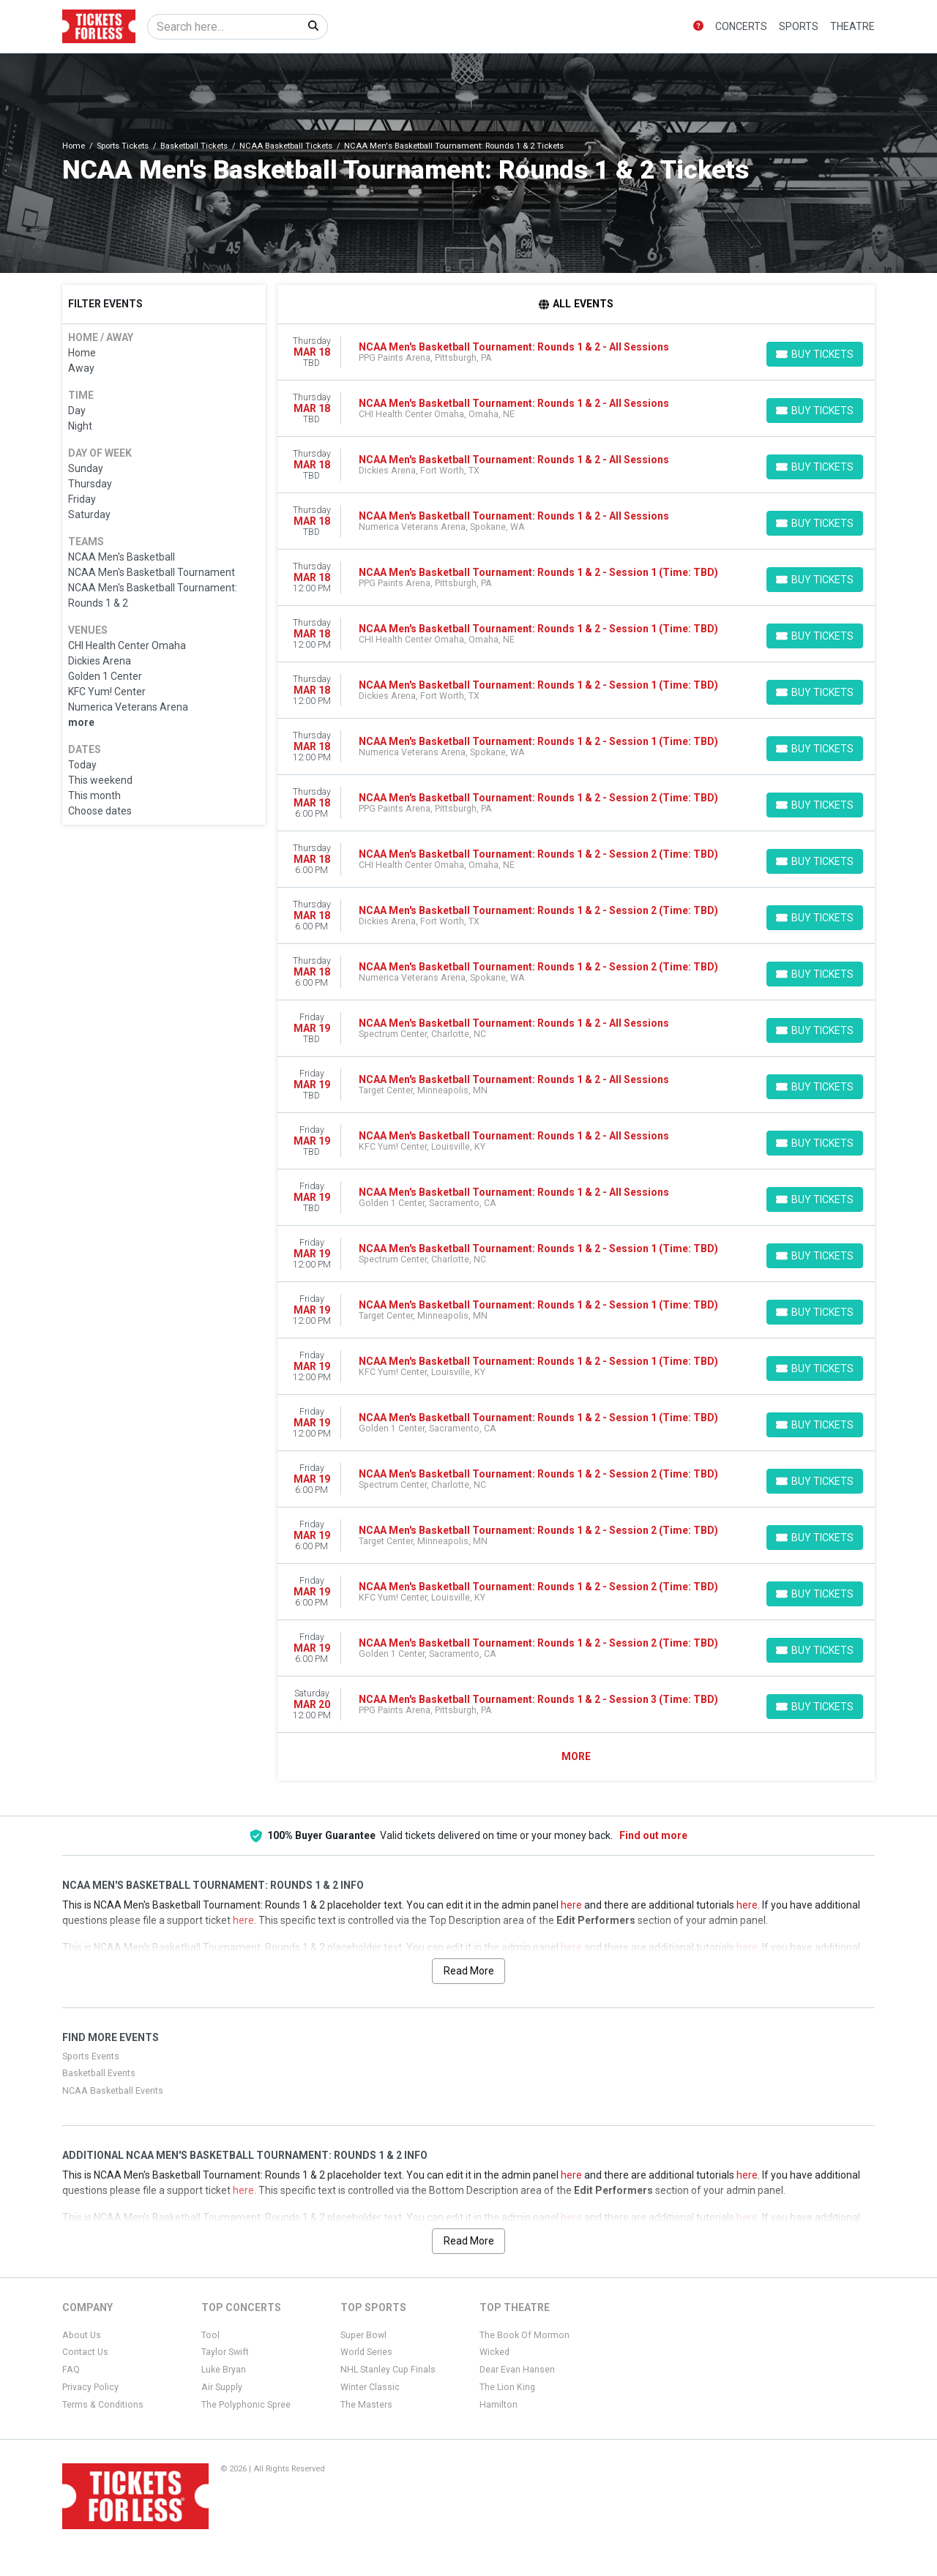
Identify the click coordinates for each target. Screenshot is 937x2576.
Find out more (653, 1835)
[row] (576, 352)
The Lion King (507, 2387)
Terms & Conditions (102, 2405)
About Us (81, 2335)
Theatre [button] (852, 26)
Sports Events (90, 2056)
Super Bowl (363, 2335)
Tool (210, 2335)
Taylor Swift (225, 2352)
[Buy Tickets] (814, 354)
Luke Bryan (223, 2370)
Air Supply (221, 2387)
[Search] (223, 27)
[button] (698, 26)
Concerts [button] (741, 26)
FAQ (71, 2370)
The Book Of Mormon (524, 2335)
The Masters (366, 2405)
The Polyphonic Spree (246, 2405)
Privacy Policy (90, 2387)
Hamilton (498, 2405)
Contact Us (85, 2352)
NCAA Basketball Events (112, 2091)
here (571, 1905)
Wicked (494, 2352)
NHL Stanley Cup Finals (388, 2370)
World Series (366, 2352)
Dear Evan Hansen (517, 2370)
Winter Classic (370, 2387)
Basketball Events (98, 2073)
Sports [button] (798, 26)
